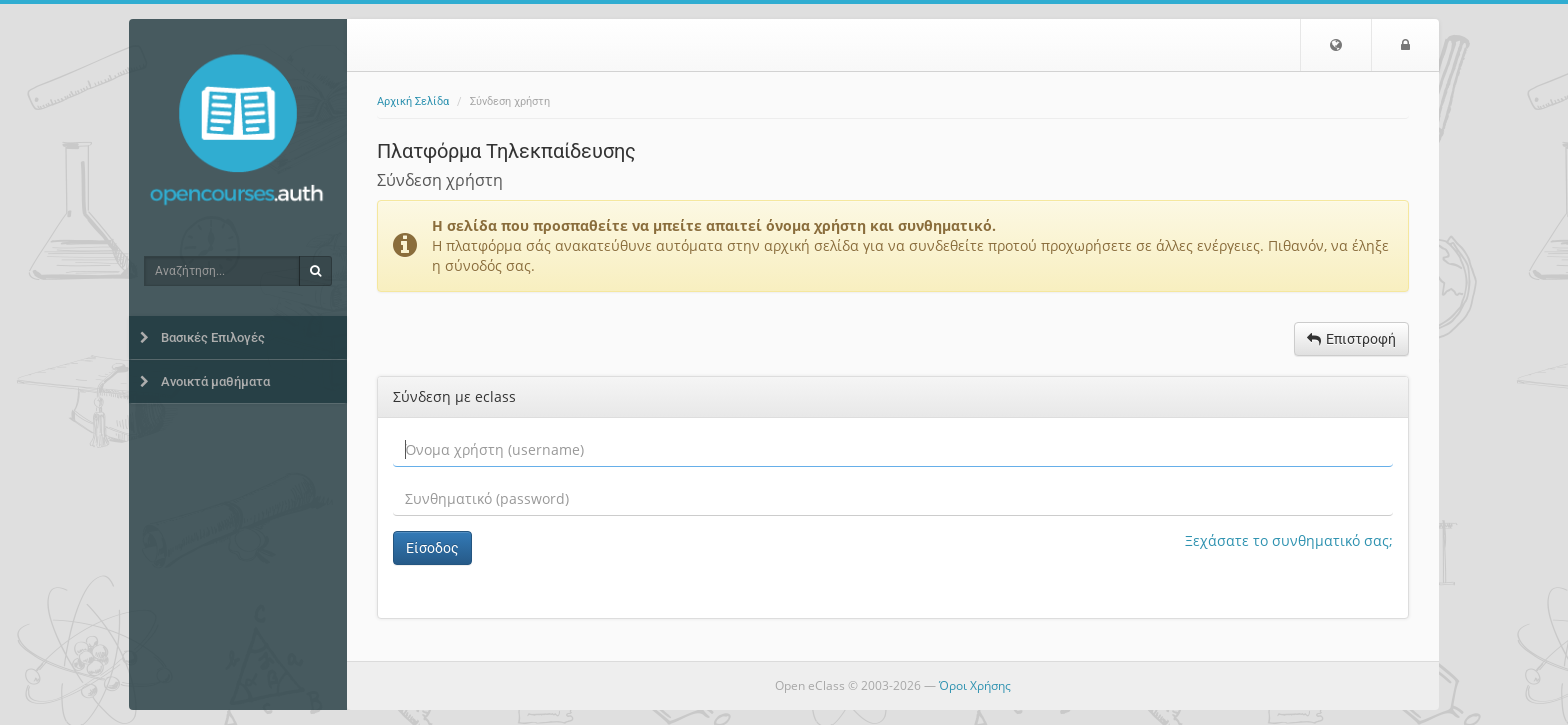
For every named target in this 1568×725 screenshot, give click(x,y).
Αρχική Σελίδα (413, 101)
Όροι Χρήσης (975, 685)
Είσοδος (432, 548)
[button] (1336, 45)
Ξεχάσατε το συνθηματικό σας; (1289, 540)
